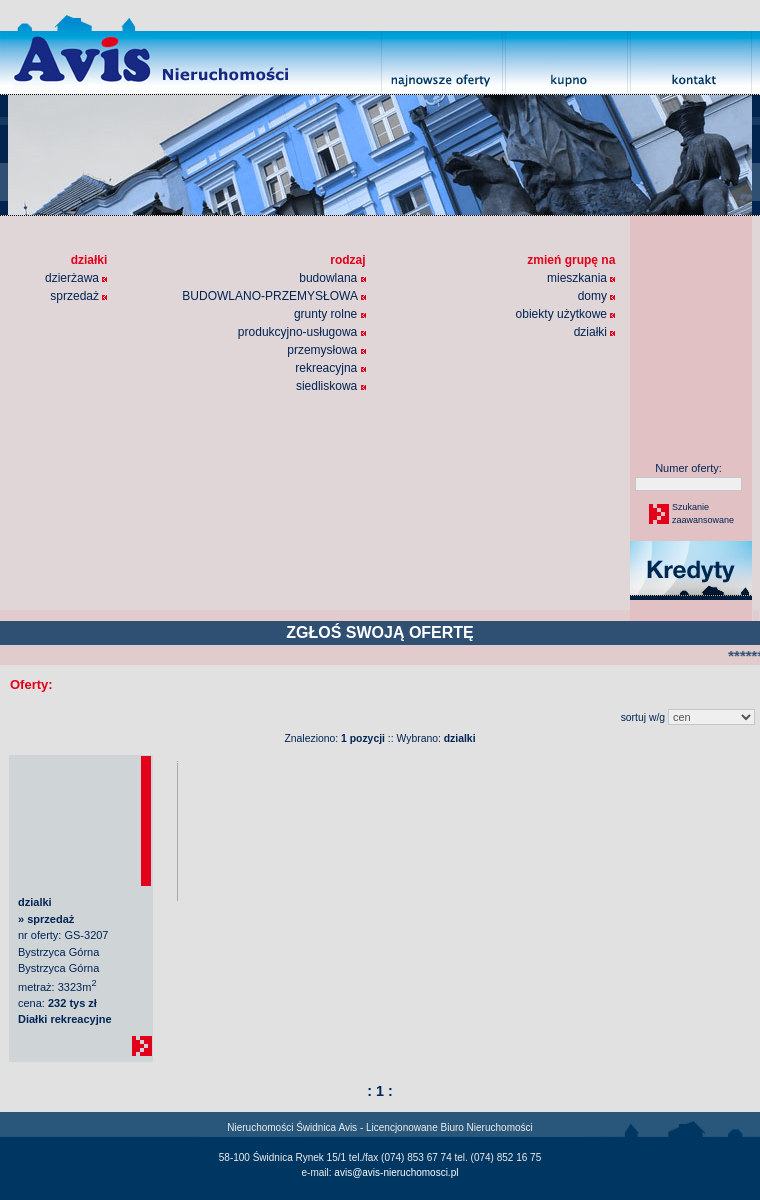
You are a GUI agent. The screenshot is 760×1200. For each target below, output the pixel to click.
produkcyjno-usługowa (302, 332)
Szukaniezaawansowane (702, 514)
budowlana (332, 278)
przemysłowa (326, 350)
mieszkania (581, 278)
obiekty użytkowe (566, 314)
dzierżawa (76, 278)
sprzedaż (78, 296)
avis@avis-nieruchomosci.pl (396, 1172)
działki (595, 332)
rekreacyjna (330, 368)
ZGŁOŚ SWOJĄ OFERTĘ (380, 632)
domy (597, 296)
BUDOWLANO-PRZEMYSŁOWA (273, 296)
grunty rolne (330, 314)
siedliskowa (331, 386)
